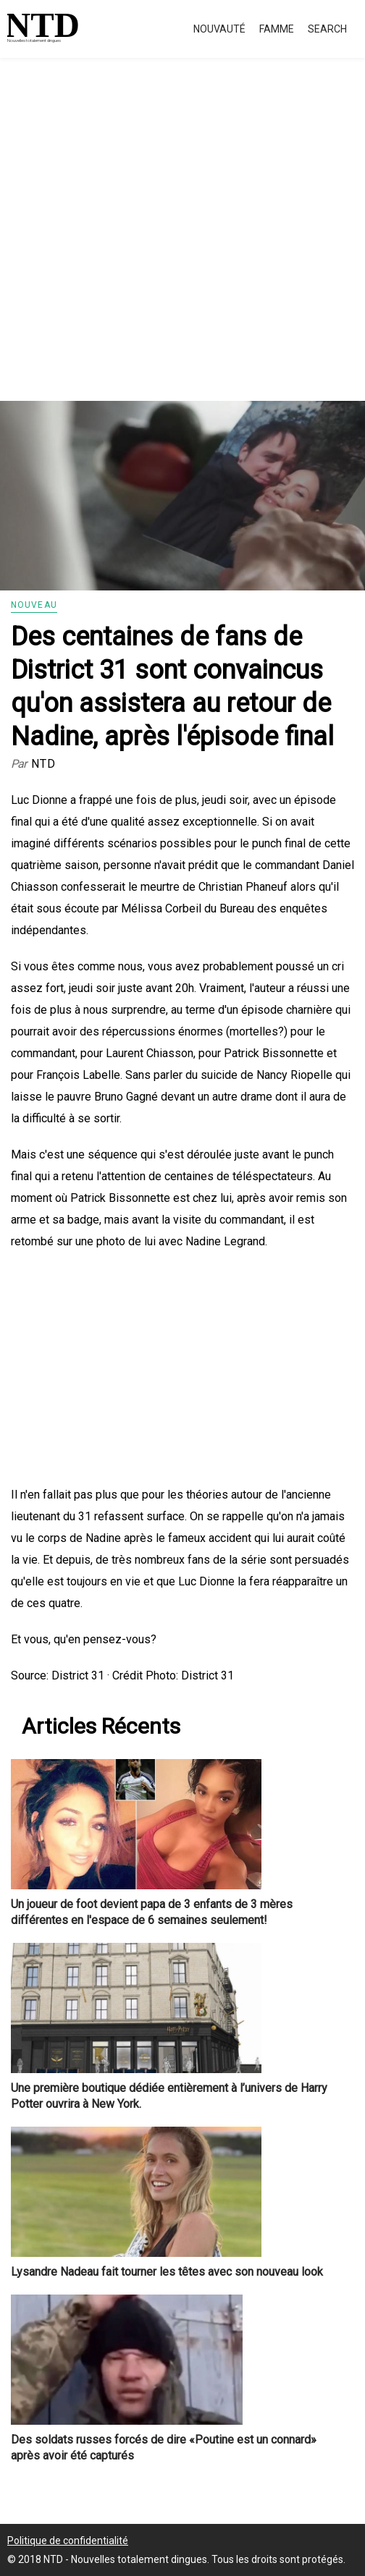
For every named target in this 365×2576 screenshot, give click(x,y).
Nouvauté (219, 29)
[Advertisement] (182, 246)
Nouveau (34, 605)
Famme (276, 29)
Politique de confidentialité (67, 2540)
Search (327, 29)
